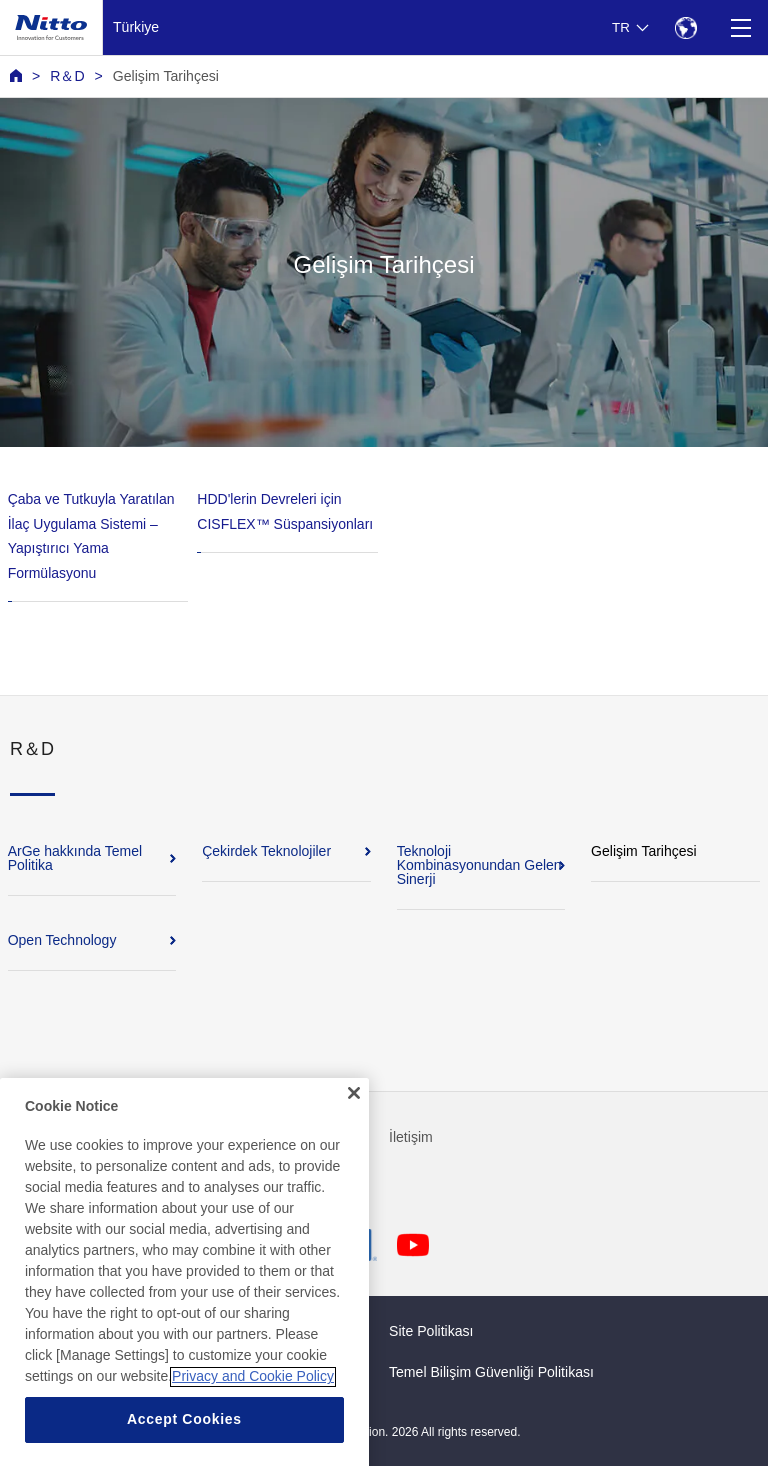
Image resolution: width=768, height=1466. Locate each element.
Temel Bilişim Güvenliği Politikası (491, 1372)
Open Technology (62, 940)
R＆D (67, 76)
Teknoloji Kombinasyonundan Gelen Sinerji (479, 865)
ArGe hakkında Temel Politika (75, 858)
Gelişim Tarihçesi (166, 76)
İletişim (411, 1137)
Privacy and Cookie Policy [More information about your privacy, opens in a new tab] (253, 1411)
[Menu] (740, 27)
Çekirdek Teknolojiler (266, 851)
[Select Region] (685, 27)
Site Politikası (431, 1331)
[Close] (354, 1127)
